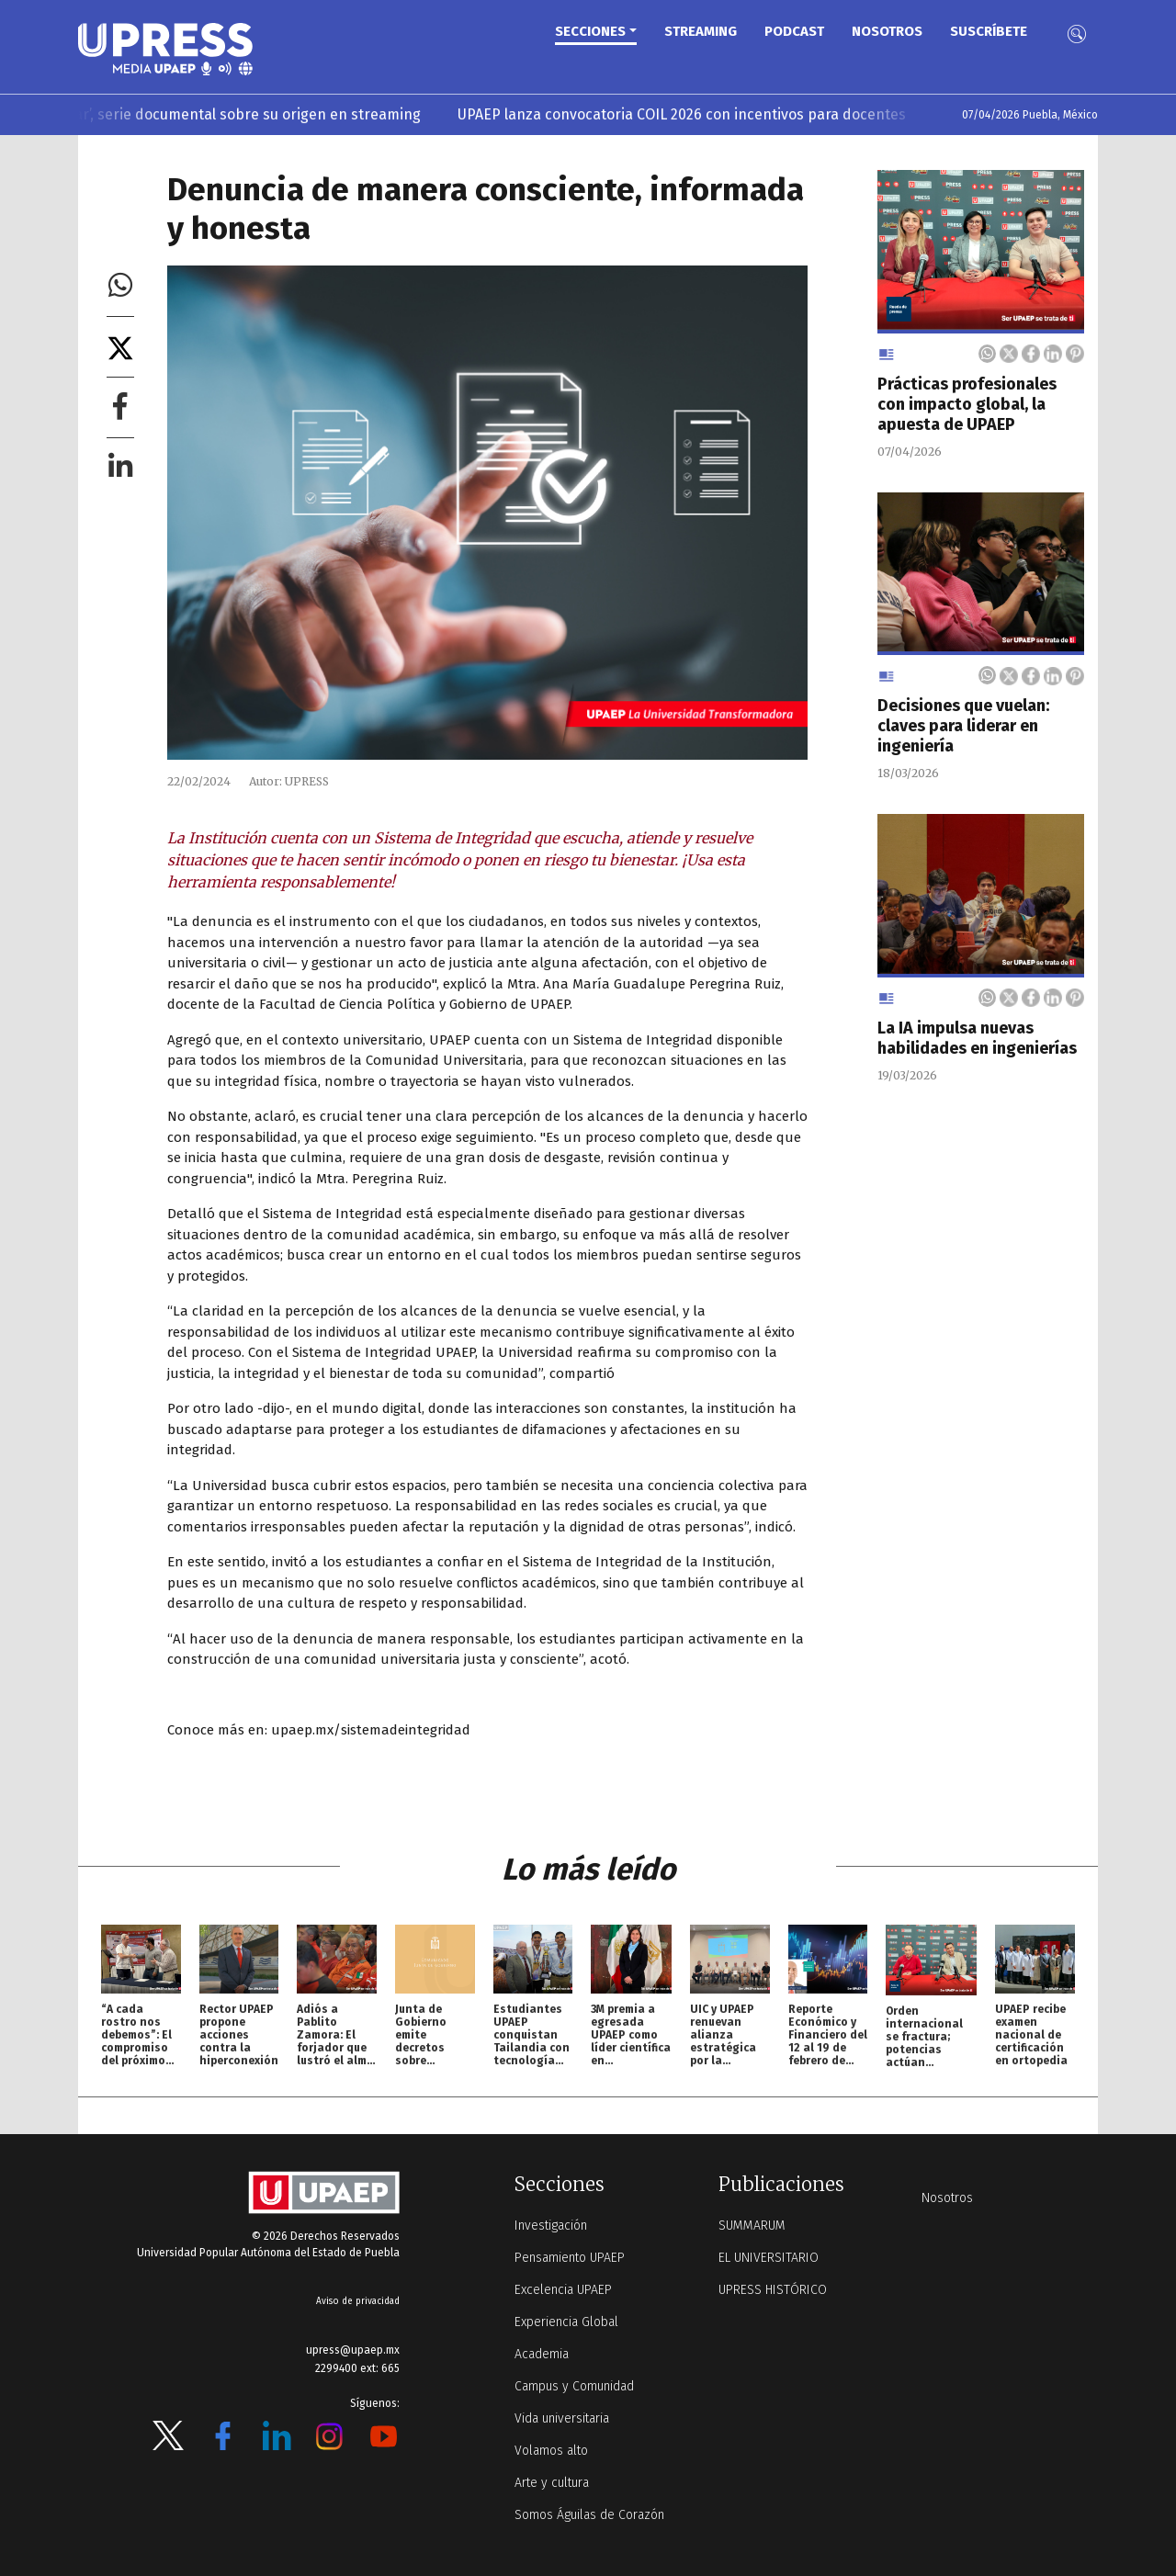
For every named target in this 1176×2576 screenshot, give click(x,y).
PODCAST (794, 31)
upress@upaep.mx (353, 2350)
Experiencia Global (566, 2322)
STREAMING (700, 31)
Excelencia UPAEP (563, 2290)
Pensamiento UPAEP (569, 2257)
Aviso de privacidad (358, 2301)
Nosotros (887, 31)
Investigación (550, 2225)
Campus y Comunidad (574, 2386)
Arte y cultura (551, 2483)
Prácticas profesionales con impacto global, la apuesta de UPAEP (967, 404)
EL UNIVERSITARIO (768, 2257)
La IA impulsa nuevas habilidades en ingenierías (977, 1038)
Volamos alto (551, 2450)
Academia (541, 2354)
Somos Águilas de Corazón (589, 2515)
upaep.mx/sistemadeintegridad (370, 1730)
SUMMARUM (752, 2225)
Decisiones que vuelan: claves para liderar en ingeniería (963, 725)
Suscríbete (988, 31)
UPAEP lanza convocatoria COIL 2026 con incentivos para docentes (723, 114)
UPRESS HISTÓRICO (772, 2290)
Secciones (590, 31)
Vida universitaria (561, 2418)
